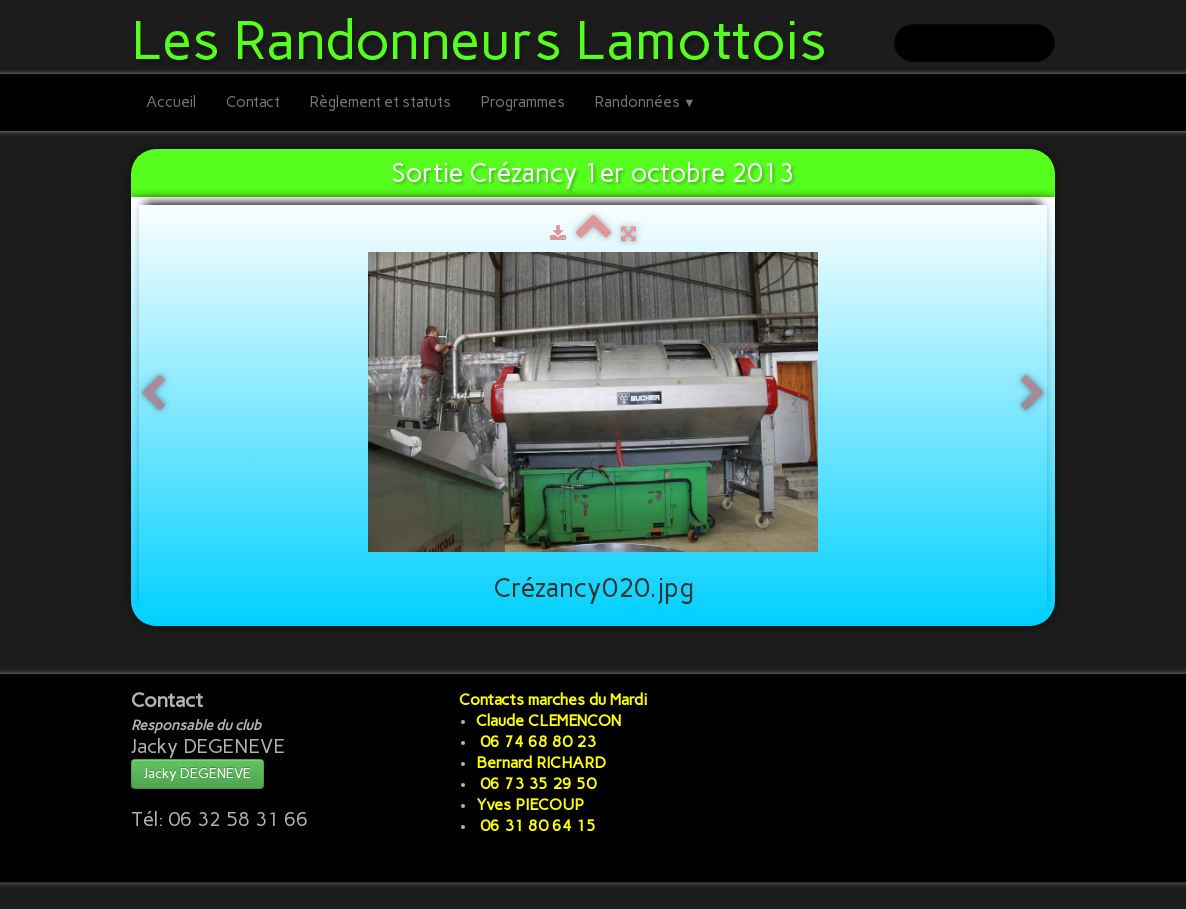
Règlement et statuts (380, 102)
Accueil (171, 102)
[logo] (486, 37)
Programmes (523, 102)
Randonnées (645, 102)
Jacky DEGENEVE (197, 773)
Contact (253, 102)
